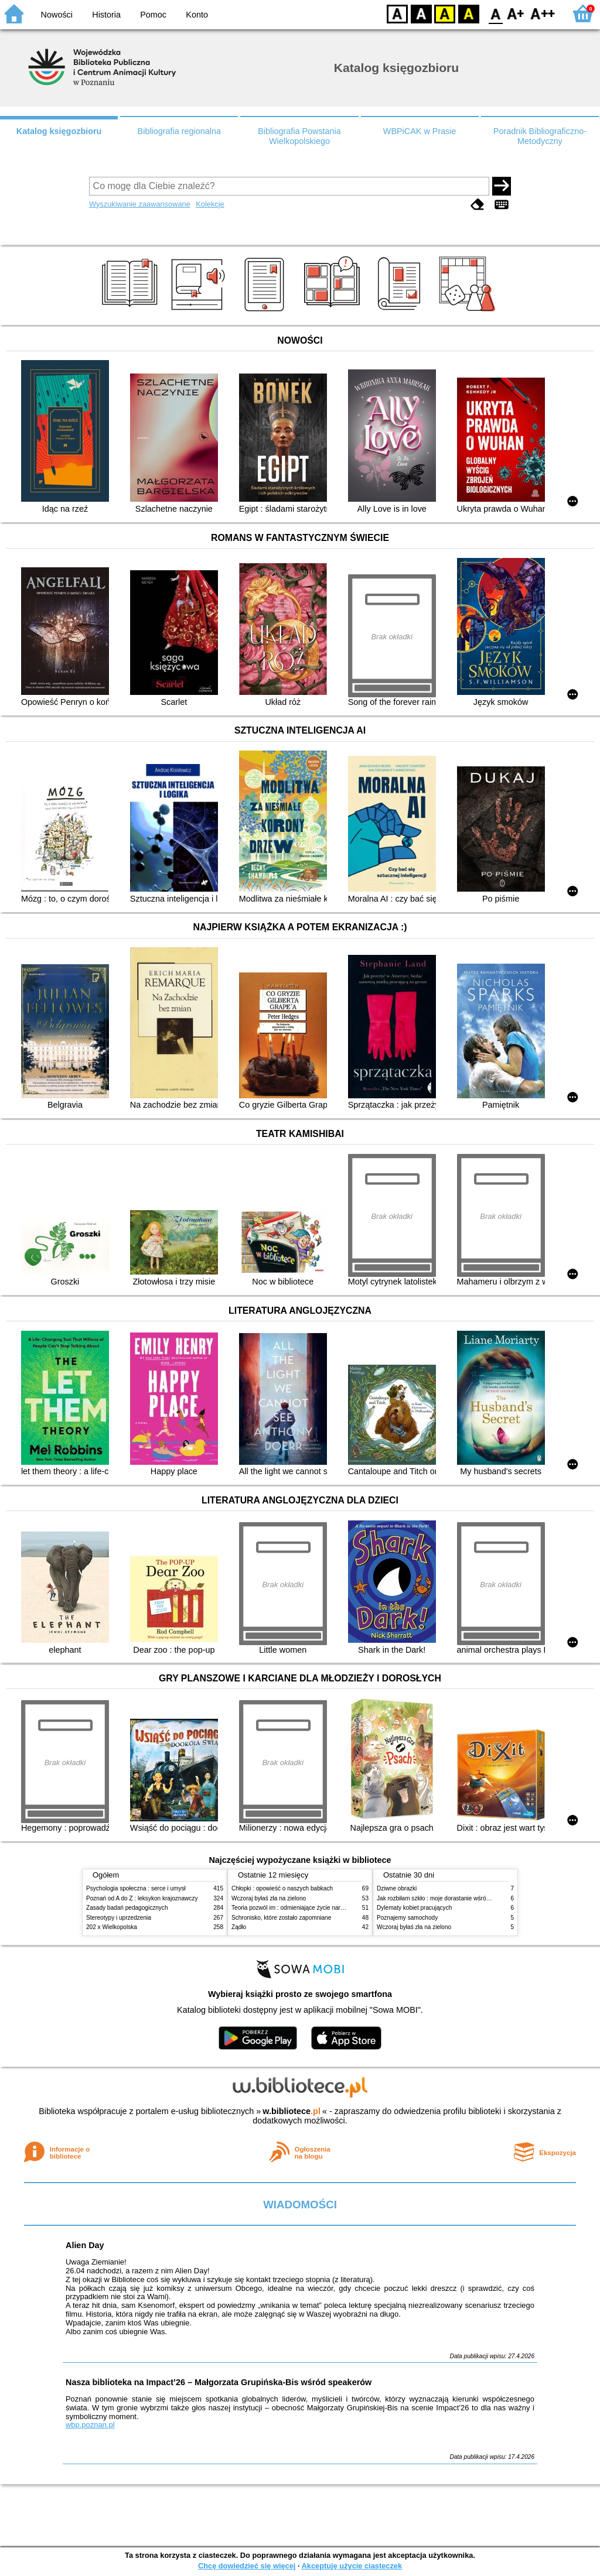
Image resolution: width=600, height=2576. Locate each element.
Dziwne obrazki (397, 1888)
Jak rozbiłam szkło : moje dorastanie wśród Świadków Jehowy (458, 1898)
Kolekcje (210, 204)
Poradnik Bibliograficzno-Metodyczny (540, 136)
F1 (515, 13)
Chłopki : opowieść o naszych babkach (282, 1888)
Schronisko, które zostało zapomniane (281, 1917)
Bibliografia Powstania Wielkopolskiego (299, 136)
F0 (495, 13)
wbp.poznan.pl (90, 2424)
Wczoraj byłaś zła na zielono (268, 1898)
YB (444, 13)
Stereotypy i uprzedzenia (118, 1917)
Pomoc (153, 14)
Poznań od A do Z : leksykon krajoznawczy (141, 1898)
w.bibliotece (291, 2111)
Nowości (57, 14)
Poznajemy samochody (407, 1917)
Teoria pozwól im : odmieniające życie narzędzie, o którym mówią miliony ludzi (333, 1907)
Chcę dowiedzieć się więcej (246, 2565)
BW (421, 13)
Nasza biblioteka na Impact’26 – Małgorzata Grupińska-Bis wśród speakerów (218, 2382)
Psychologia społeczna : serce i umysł (136, 1888)
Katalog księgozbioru (59, 131)
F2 (542, 13)
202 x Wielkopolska (111, 1927)
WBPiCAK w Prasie (419, 131)
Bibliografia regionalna (179, 131)
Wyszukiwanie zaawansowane (139, 204)
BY (468, 13)
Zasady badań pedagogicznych (127, 1907)
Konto (197, 14)
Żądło (238, 1927)
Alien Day (85, 2245)
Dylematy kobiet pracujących (414, 1907)
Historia (106, 14)
